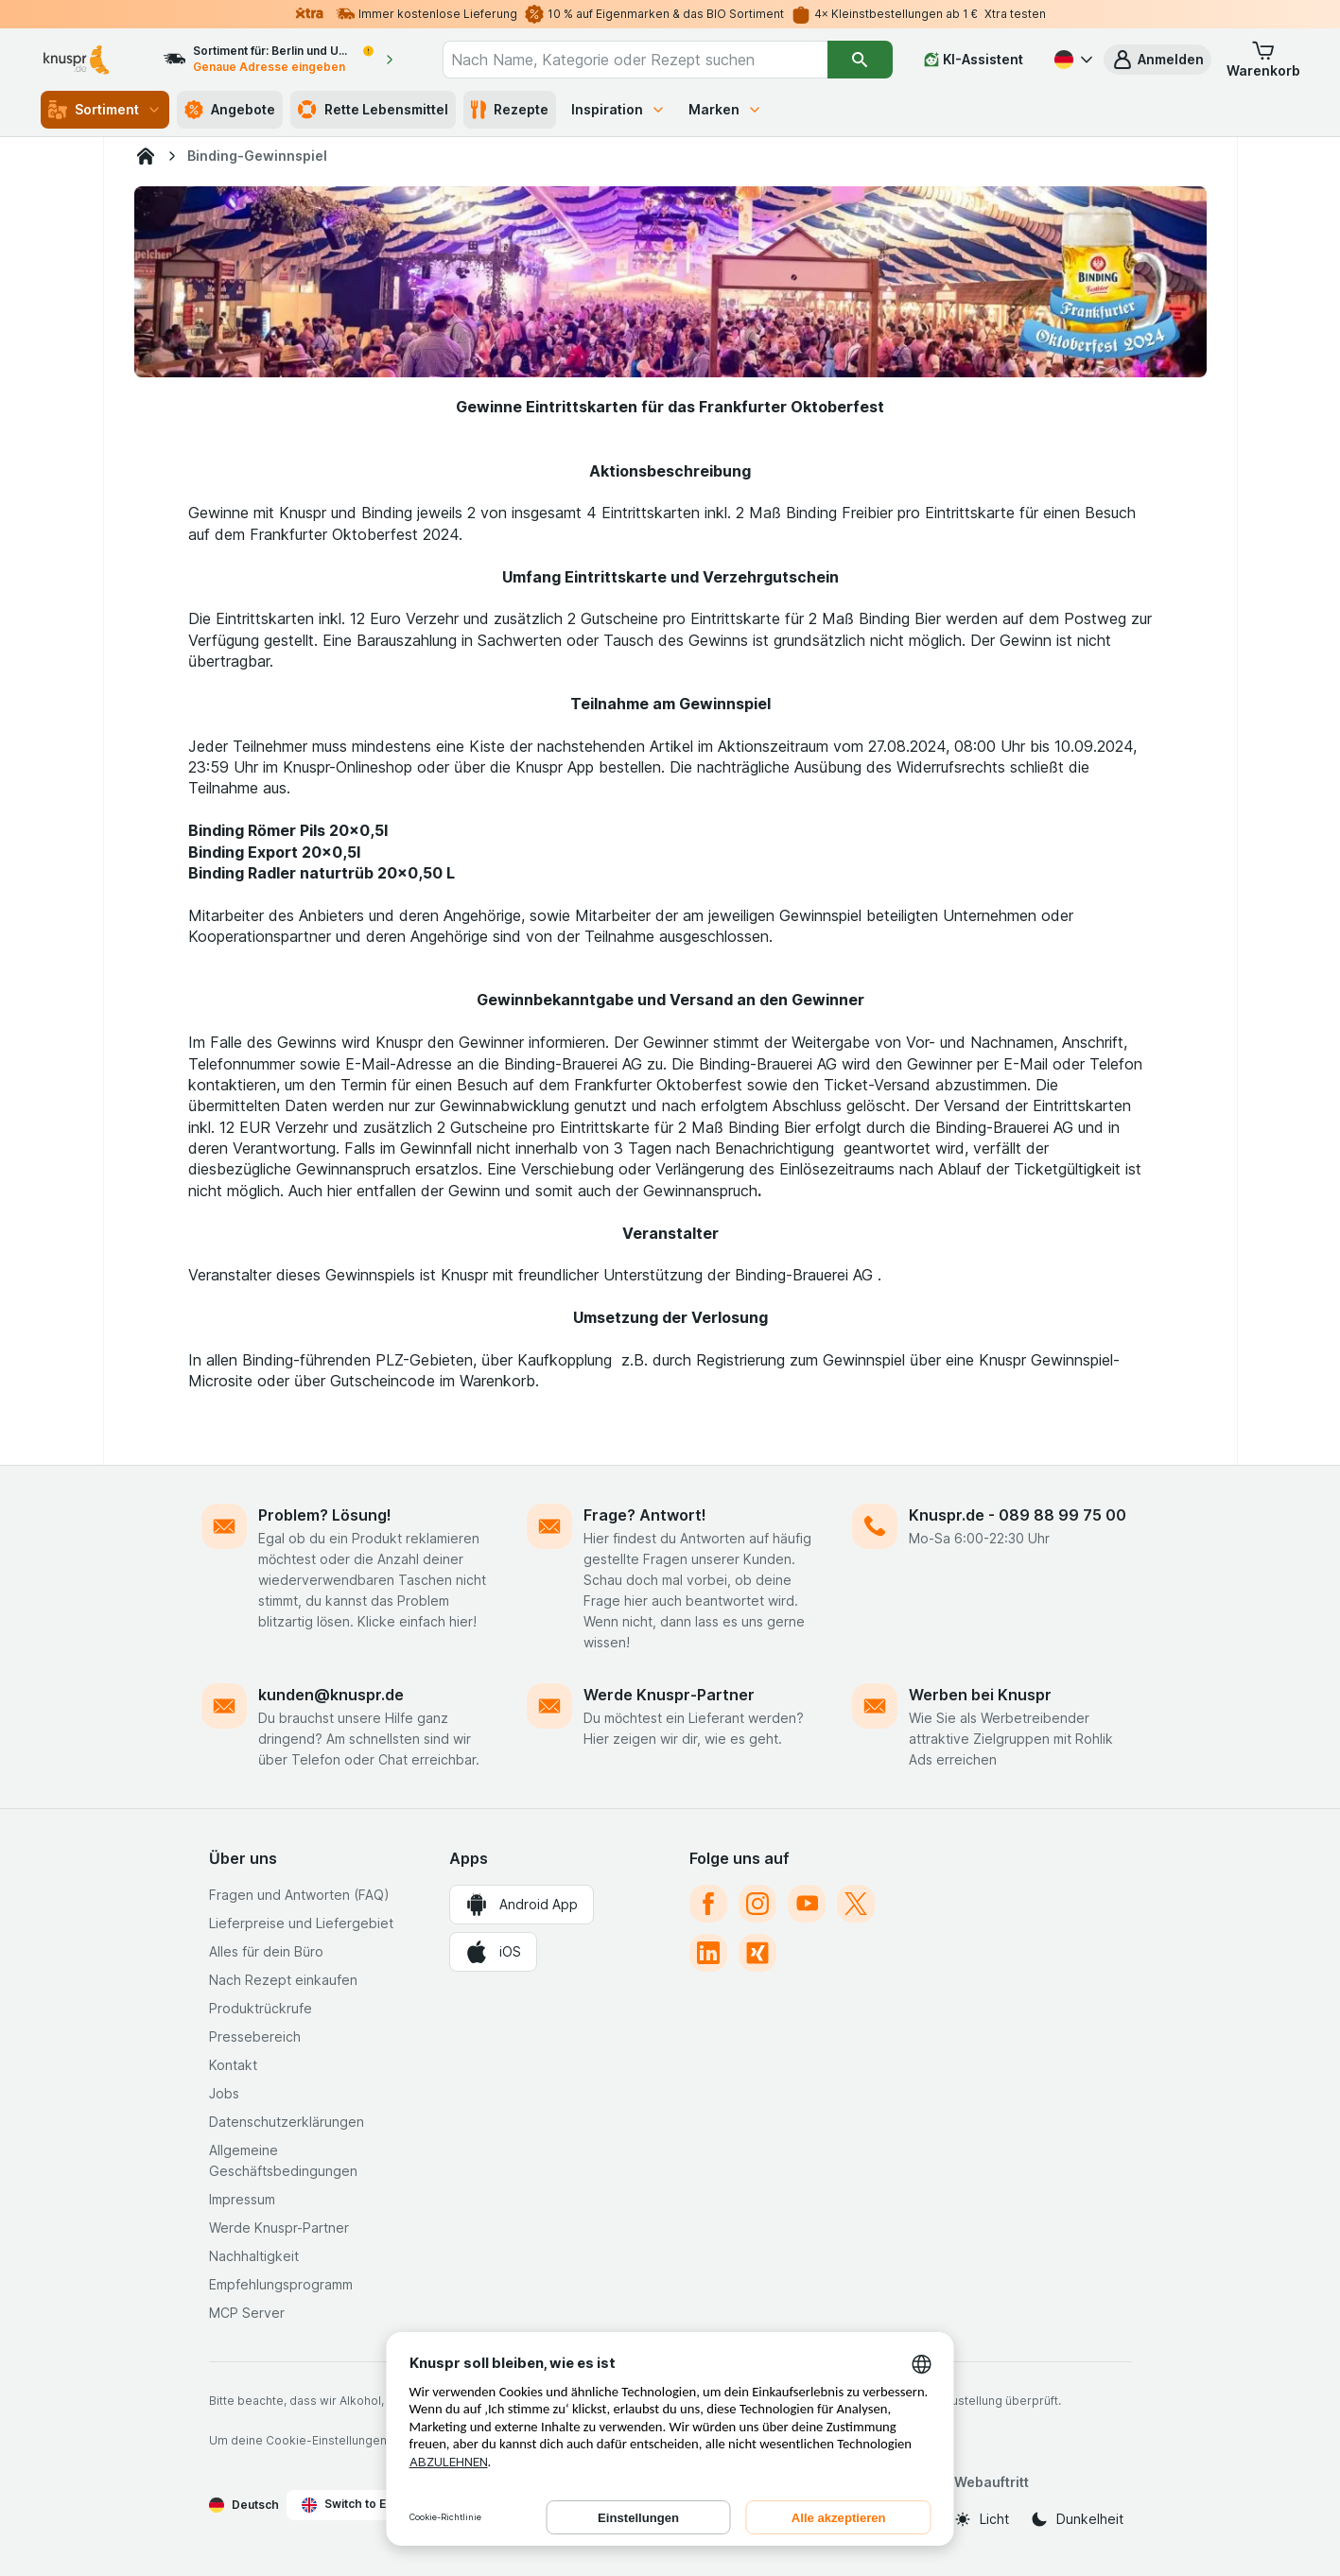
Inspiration (618, 109)
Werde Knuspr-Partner (669, 1694)
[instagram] (757, 1904)
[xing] (757, 1953)
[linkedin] (708, 1953)
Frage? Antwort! (644, 1515)
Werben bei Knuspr (980, 1694)
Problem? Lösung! (325, 1515)
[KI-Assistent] (973, 59)
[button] (1157, 59)
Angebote (229, 109)
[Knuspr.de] (145, 156)
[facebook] (708, 1904)
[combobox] (635, 59)
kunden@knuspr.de (331, 1694)
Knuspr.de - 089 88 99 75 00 (1017, 1515)
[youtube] (807, 1904)
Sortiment (105, 109)
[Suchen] (859, 59)
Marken (725, 109)
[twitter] (856, 1904)
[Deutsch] (1071, 59)
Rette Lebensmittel (373, 109)
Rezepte (509, 109)
